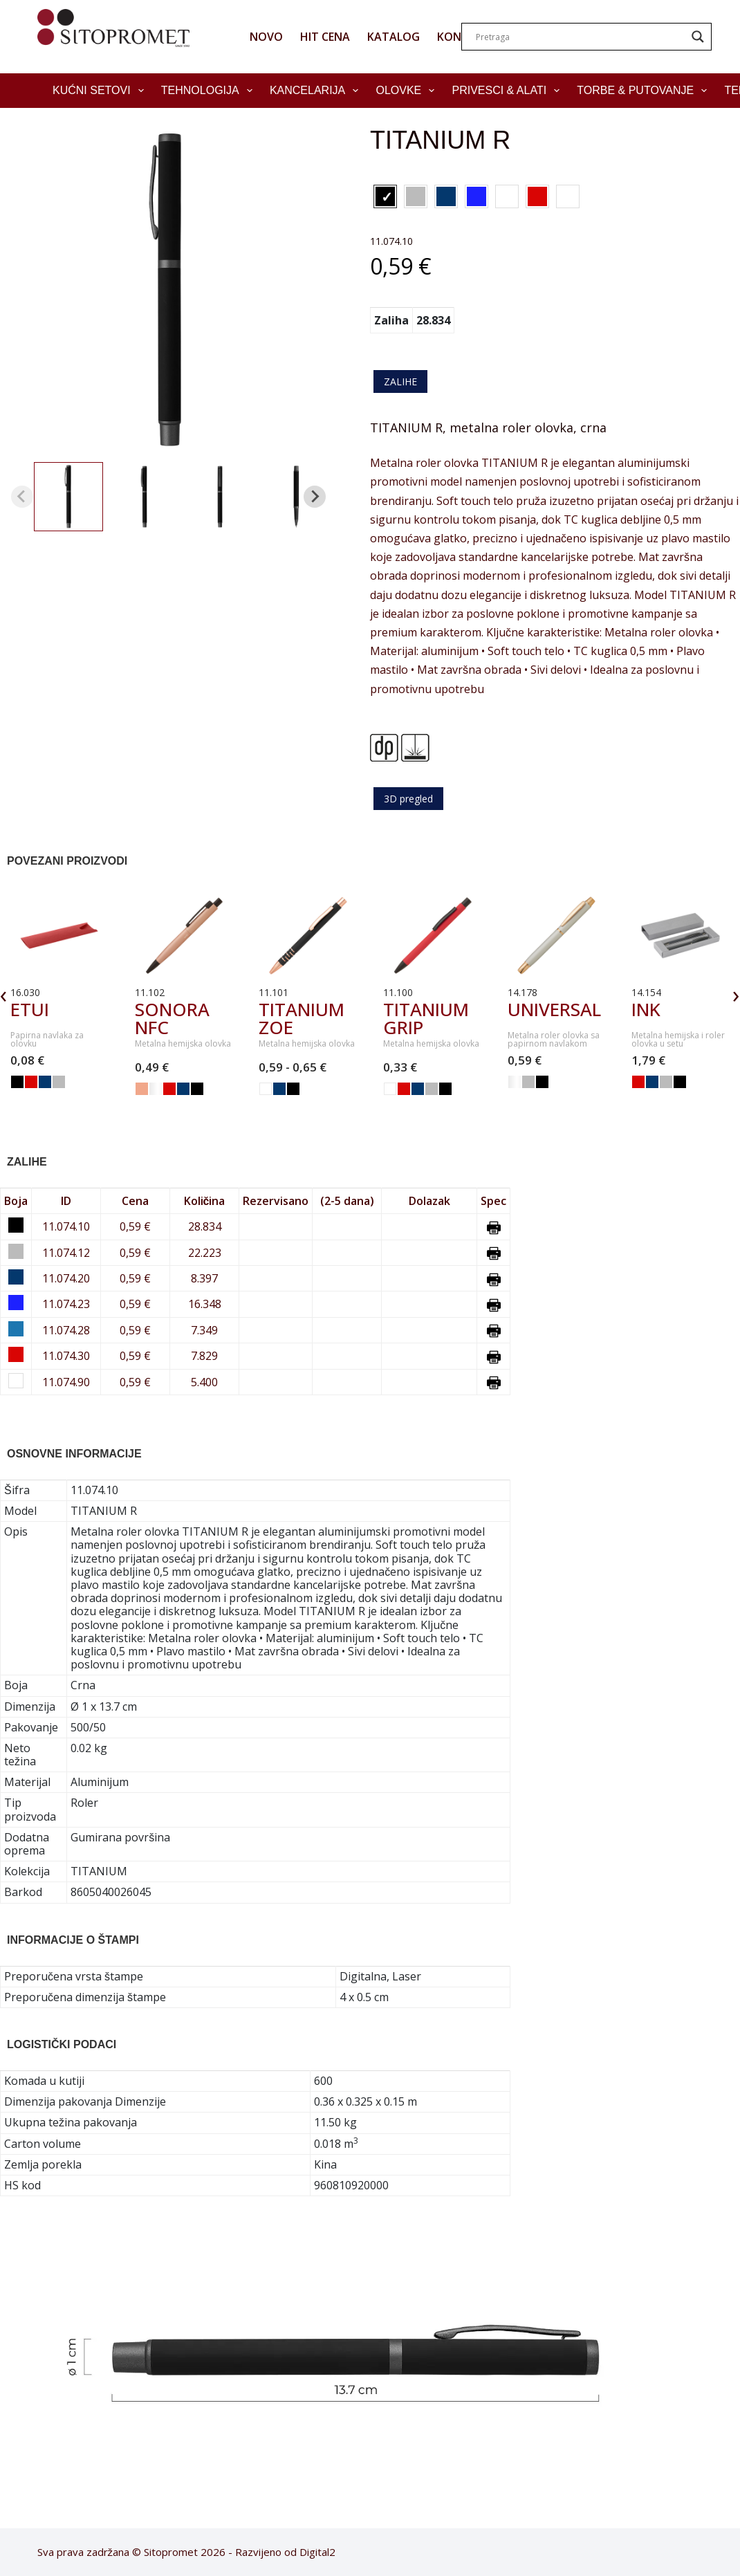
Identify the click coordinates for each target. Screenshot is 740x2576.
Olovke (408, 90)
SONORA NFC (172, 1018)
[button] (68, 496)
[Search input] (580, 36)
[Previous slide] (22, 497)
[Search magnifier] (697, 36)
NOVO (266, 36)
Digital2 (317, 2552)
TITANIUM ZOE (301, 1018)
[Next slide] (315, 497)
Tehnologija (209, 90)
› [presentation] (736, 993)
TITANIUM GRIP (426, 1018)
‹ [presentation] (4, 993)
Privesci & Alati (508, 90)
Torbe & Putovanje (644, 90)
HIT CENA (325, 36)
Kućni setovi (101, 90)
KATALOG (393, 36)
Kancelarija (317, 90)
